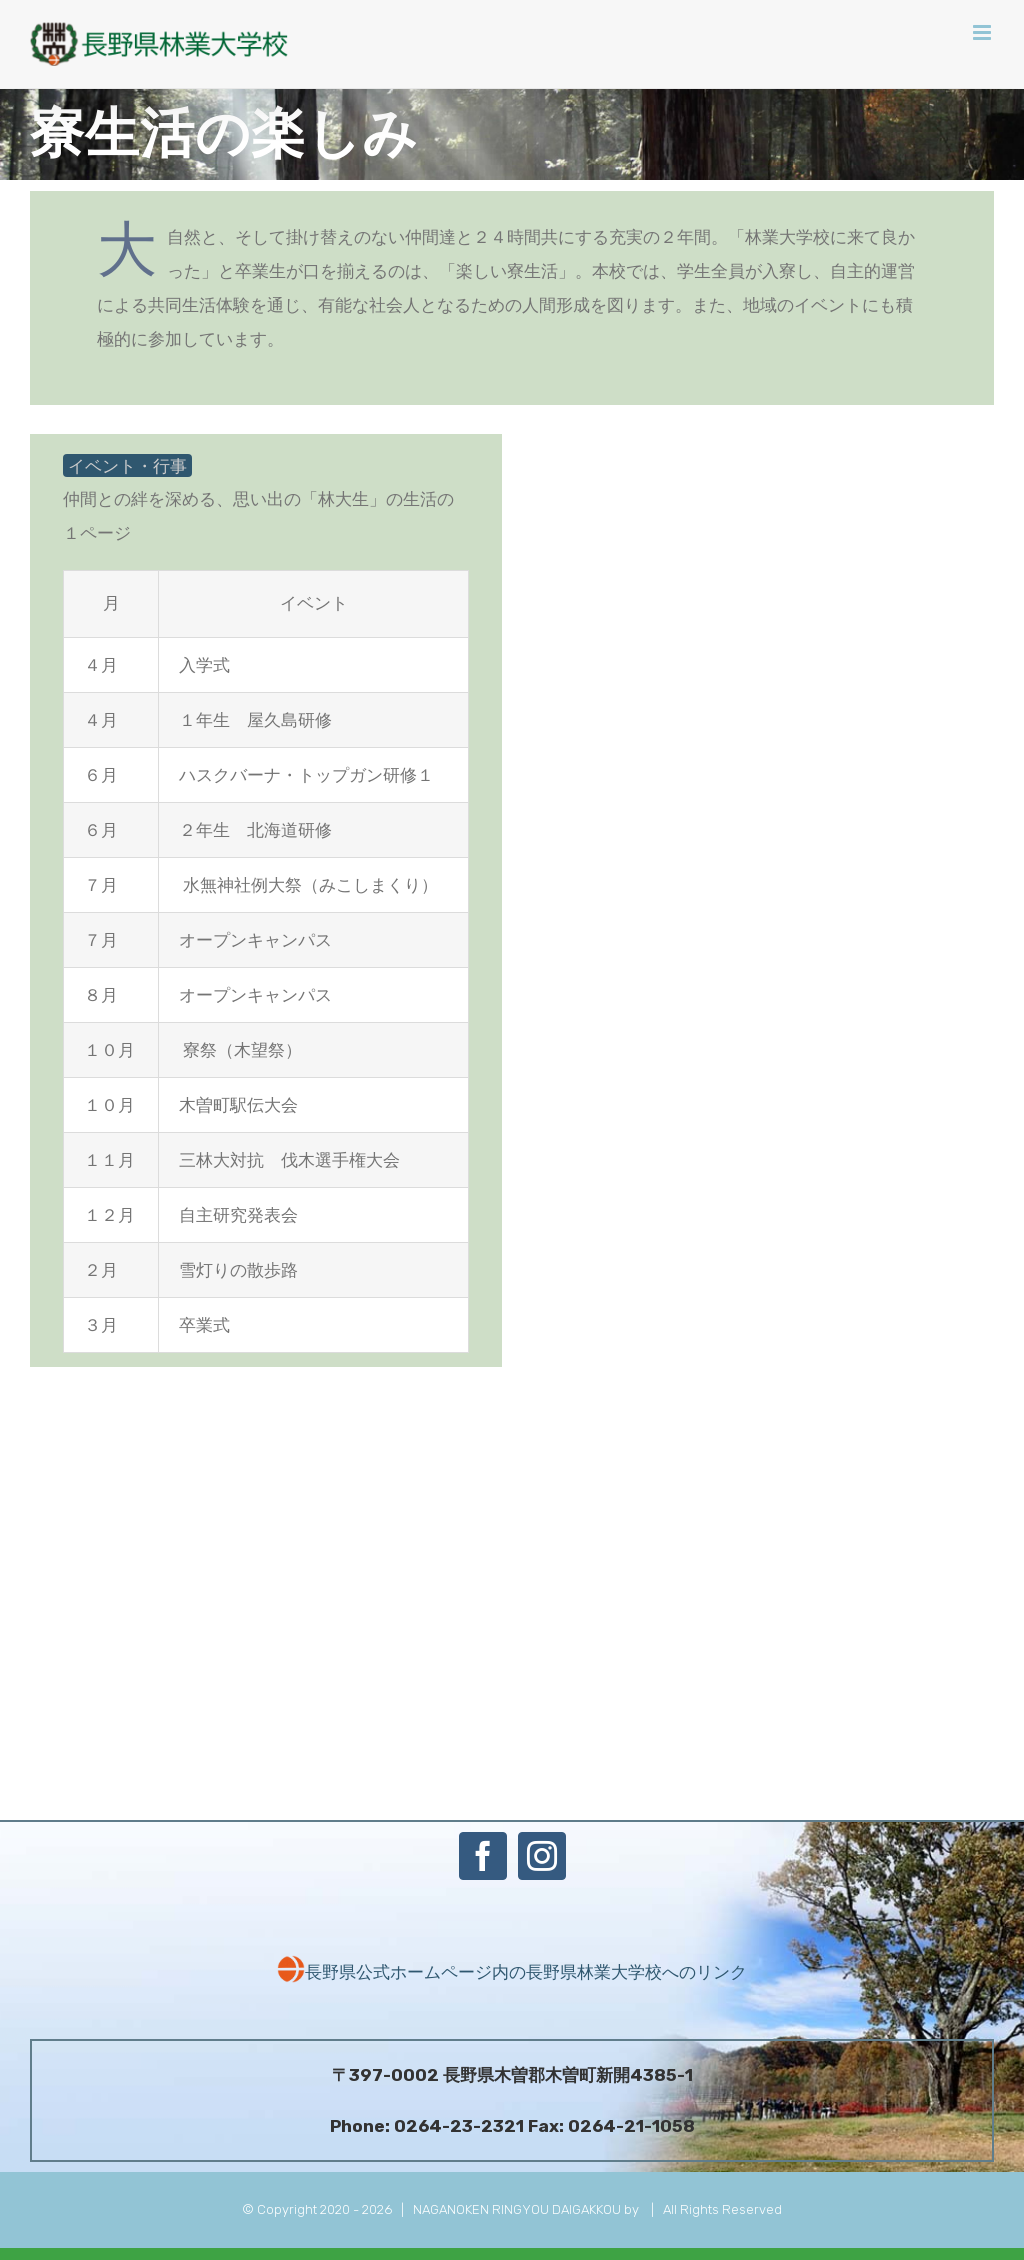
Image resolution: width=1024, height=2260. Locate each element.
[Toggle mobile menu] (983, 32)
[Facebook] (483, 1856)
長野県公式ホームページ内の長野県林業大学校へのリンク (512, 1972)
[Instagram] (542, 1856)
